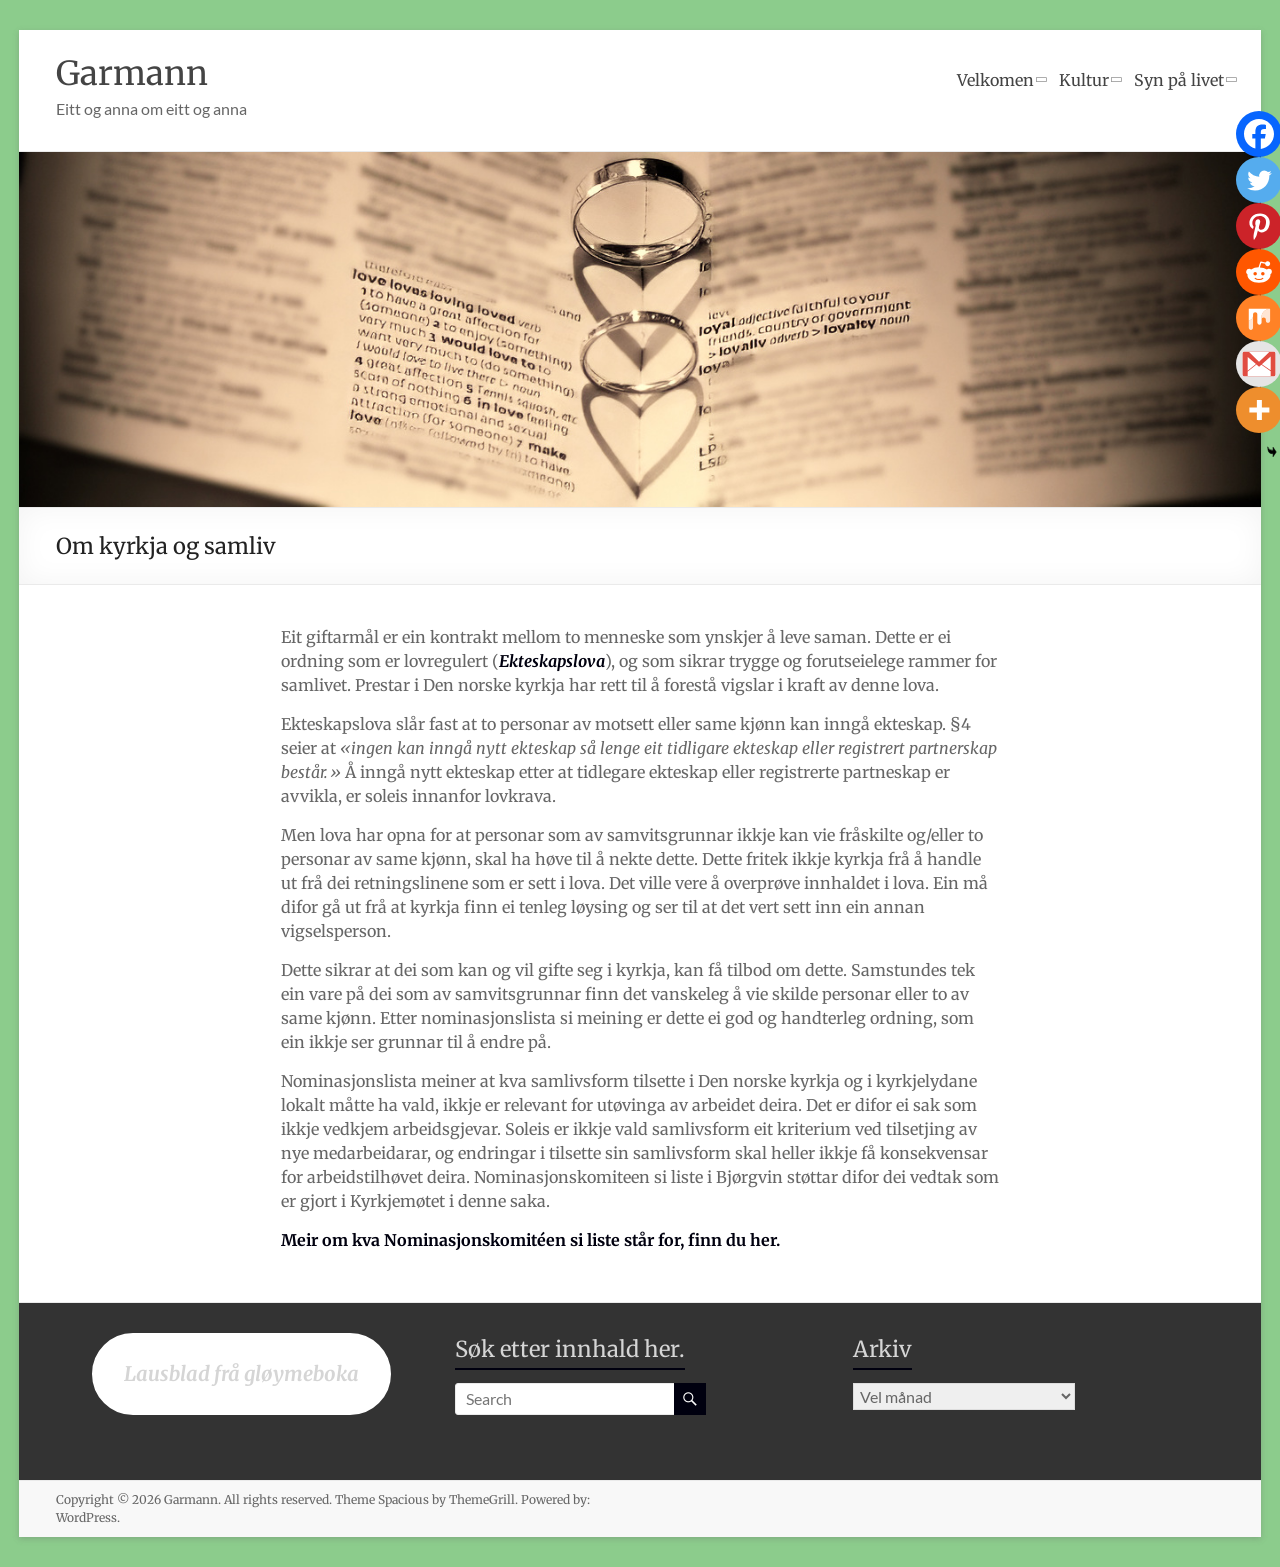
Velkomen (995, 80)
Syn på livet (1179, 80)
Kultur (1084, 80)
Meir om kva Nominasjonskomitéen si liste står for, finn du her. (530, 1240)
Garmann (138, 72)
